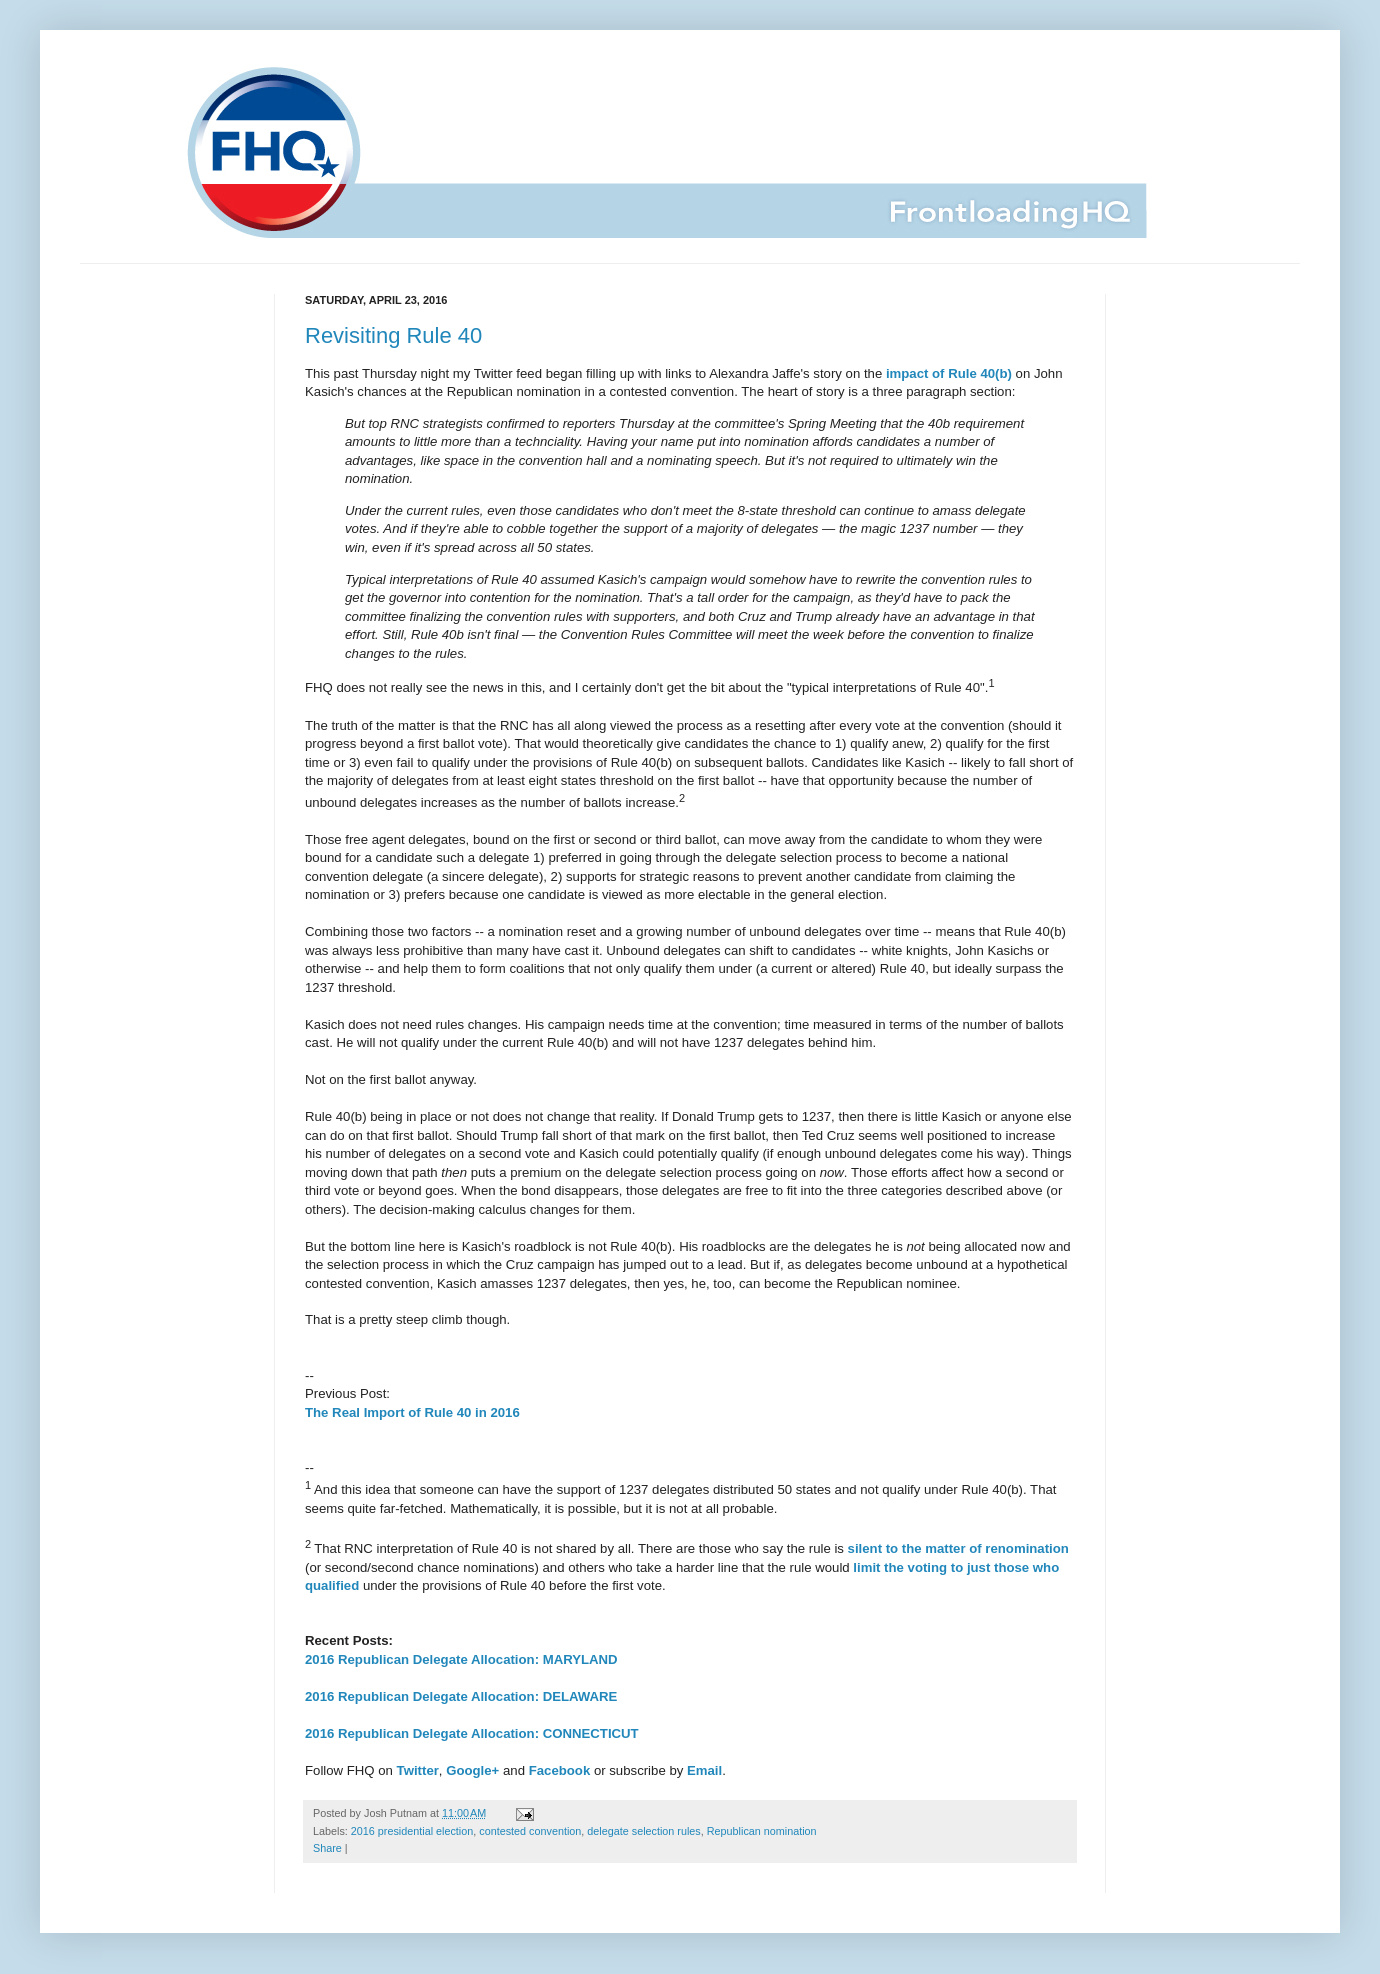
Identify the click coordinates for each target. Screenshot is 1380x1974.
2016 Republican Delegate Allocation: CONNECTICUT (472, 1733)
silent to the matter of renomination (958, 1548)
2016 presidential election (412, 1831)
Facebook (560, 1770)
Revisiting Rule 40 (393, 335)
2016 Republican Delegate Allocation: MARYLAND (461, 1659)
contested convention (530, 1831)
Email (704, 1770)
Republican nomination (762, 1831)
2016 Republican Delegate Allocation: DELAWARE (461, 1696)
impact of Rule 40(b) (949, 373)
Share (327, 1848)
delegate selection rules (643, 1831)
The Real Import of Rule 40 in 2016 (412, 1412)
